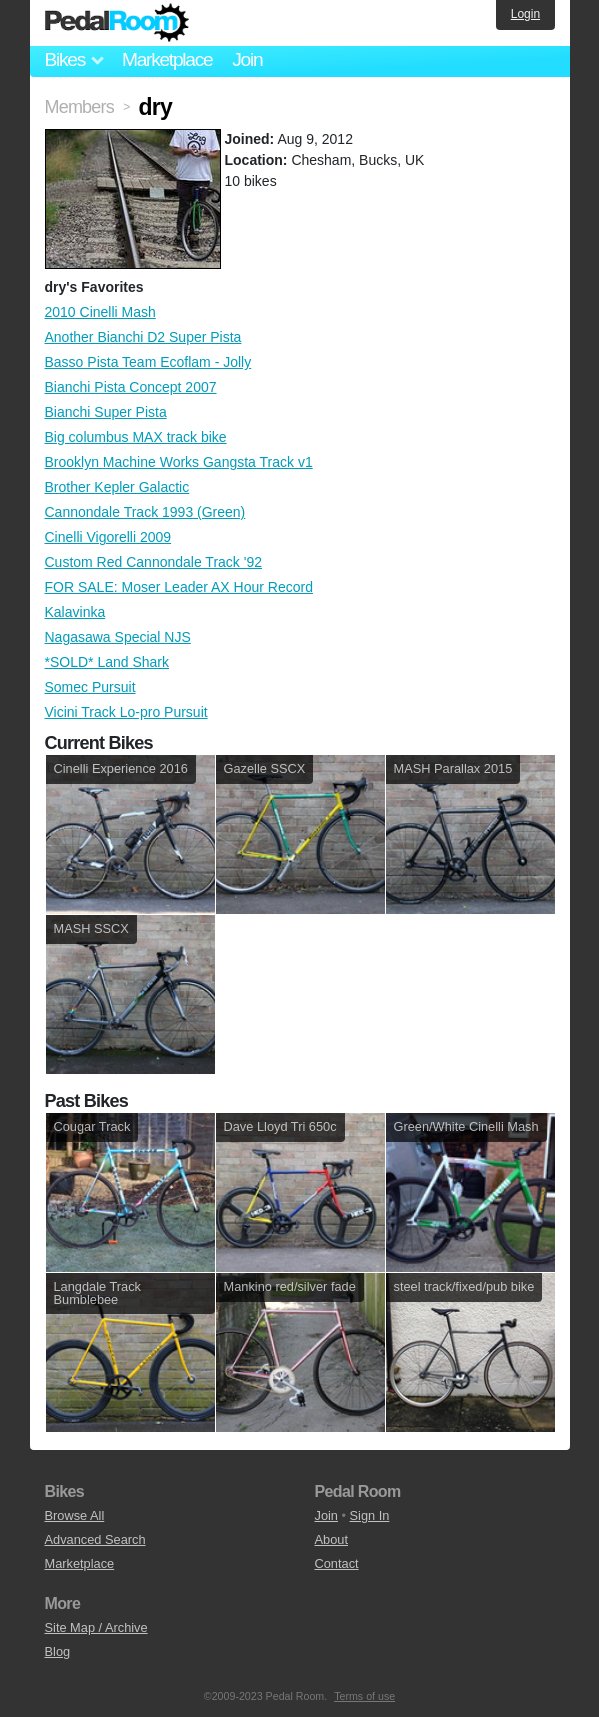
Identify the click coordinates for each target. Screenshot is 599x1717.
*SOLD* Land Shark (107, 662)
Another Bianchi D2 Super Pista (143, 337)
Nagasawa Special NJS (118, 637)
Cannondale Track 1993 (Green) (145, 512)
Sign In (370, 1515)
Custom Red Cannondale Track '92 (153, 562)
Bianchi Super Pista (106, 412)
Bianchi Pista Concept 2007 (131, 387)
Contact (337, 1563)
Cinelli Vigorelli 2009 (108, 537)
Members (79, 107)
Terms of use (364, 1696)
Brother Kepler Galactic (117, 487)
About (331, 1539)
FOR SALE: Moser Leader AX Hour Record (179, 587)
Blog (58, 1651)
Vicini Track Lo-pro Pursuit (126, 712)
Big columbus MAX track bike (136, 437)
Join (247, 59)
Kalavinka (75, 612)
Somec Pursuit (90, 687)
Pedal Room (117, 23)
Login (525, 14)
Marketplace (167, 59)
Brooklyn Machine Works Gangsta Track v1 (179, 462)
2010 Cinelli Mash (100, 312)
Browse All (75, 1515)
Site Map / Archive (96, 1627)
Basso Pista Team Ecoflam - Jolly (148, 362)
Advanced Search (95, 1539)
